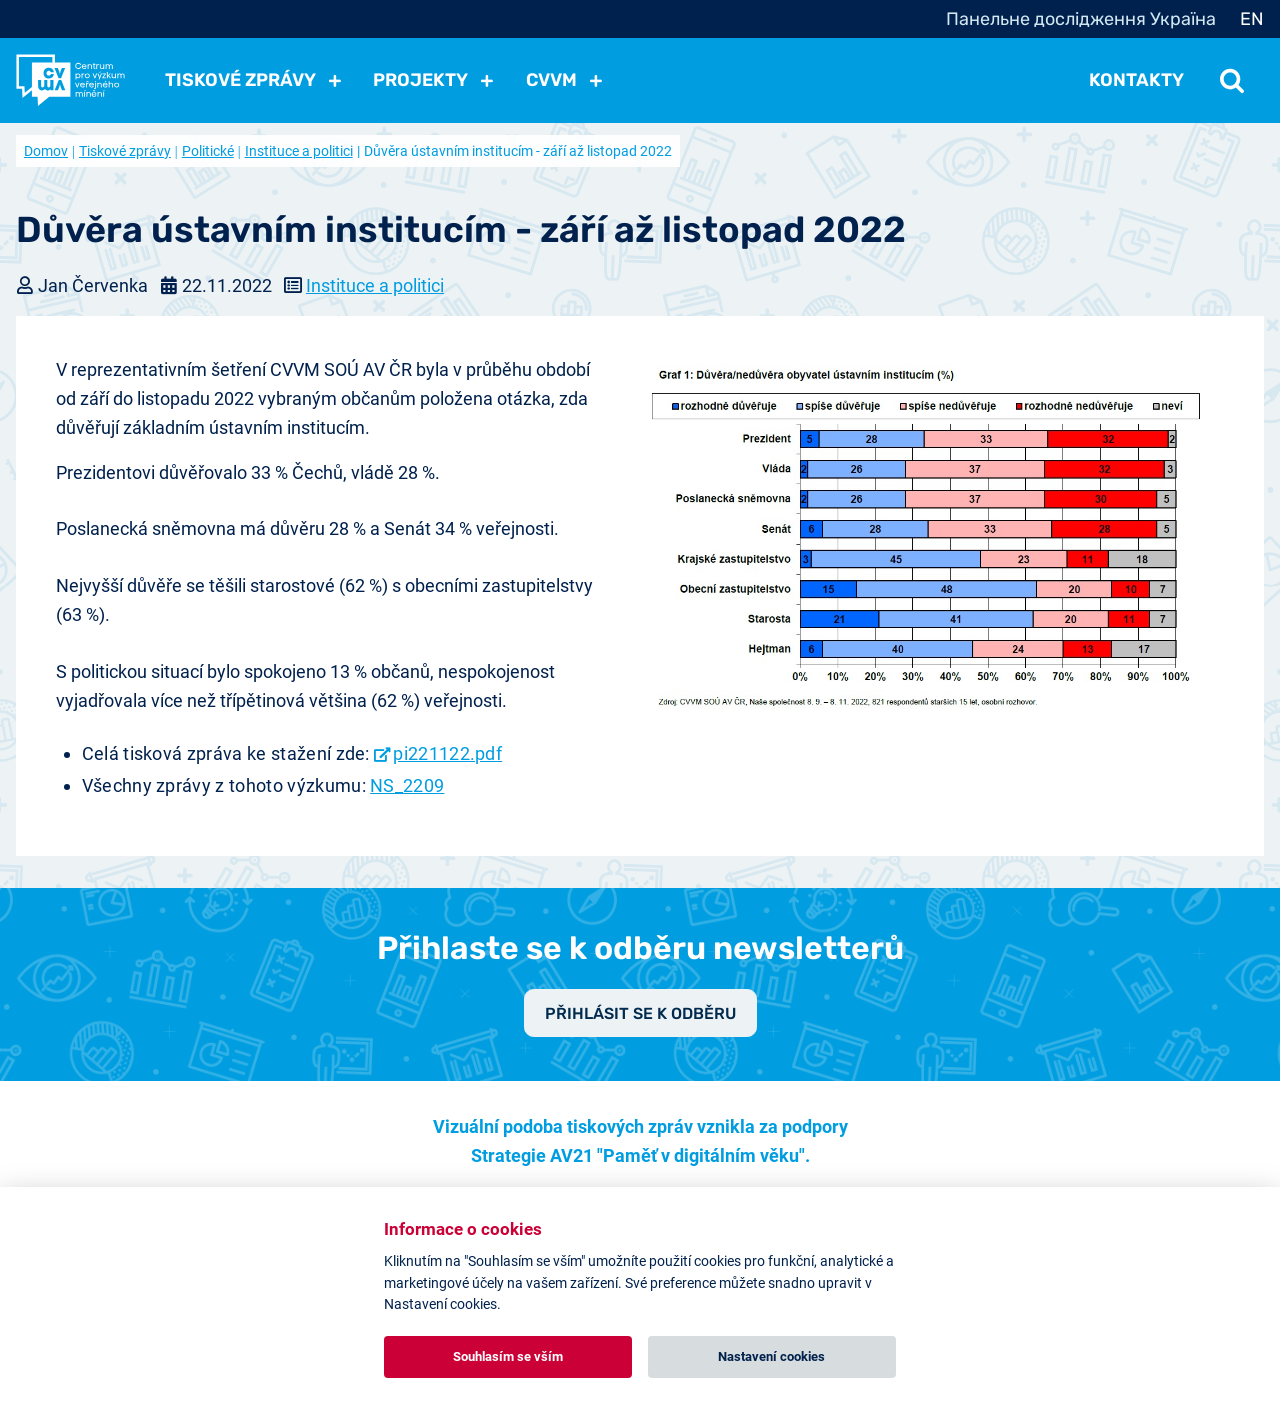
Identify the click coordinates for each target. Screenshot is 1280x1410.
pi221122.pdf (447, 753)
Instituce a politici (299, 151)
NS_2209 (407, 785)
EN (1252, 19)
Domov (46, 151)
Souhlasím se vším (508, 1356)
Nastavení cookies (771, 1356)
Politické (208, 151)
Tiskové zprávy (125, 151)
